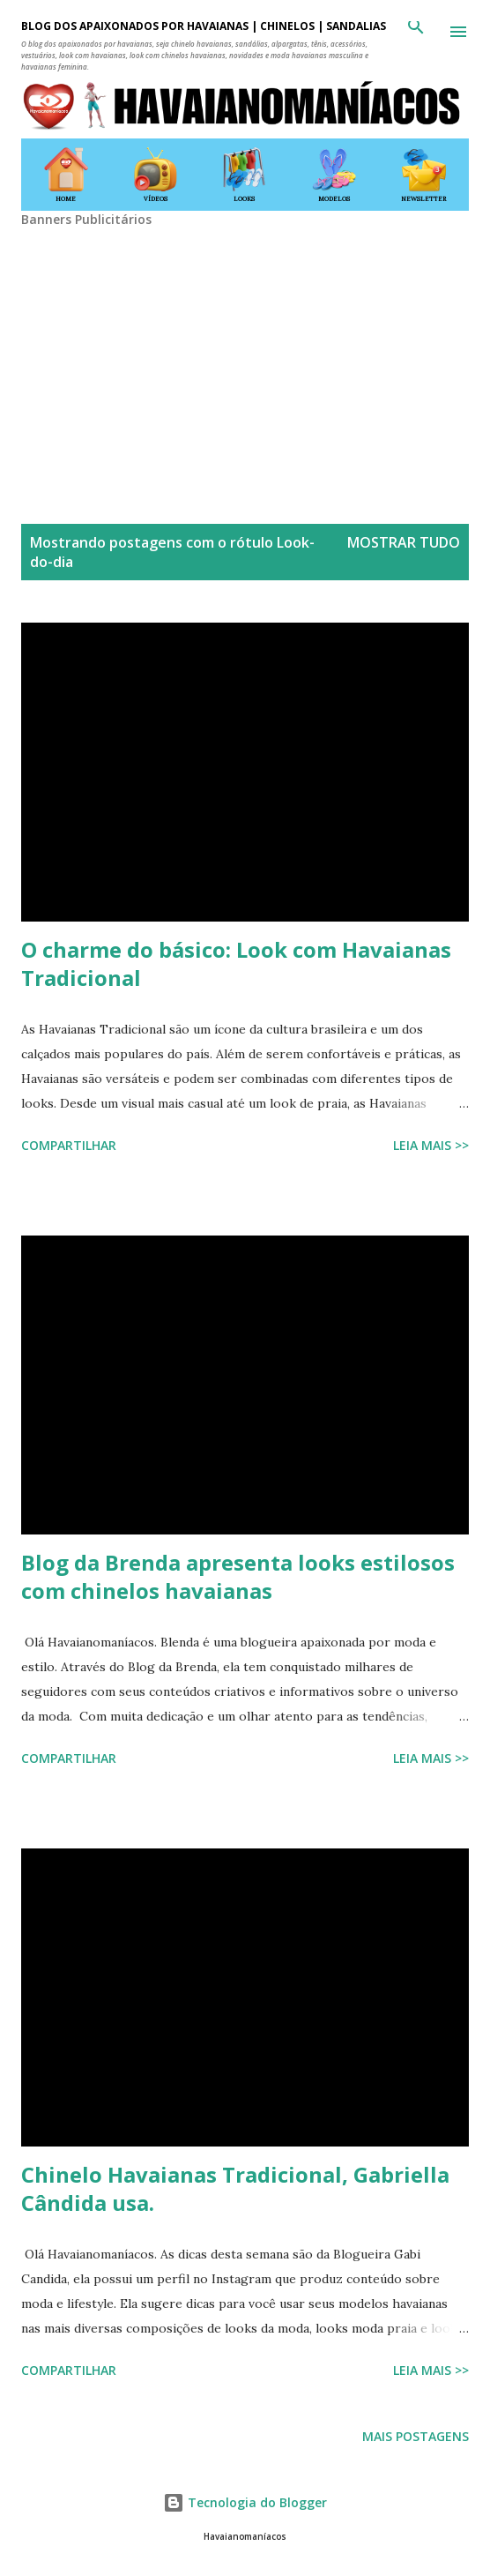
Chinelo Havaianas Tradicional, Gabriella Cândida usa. (235, 2188)
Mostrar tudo (403, 542)
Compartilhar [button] (68, 1145)
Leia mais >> (431, 1145)
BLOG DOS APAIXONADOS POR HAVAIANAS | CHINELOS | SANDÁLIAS (203, 26)
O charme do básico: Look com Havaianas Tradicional (236, 963)
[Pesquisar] (416, 31)
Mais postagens (415, 2436)
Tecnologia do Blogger (245, 2502)
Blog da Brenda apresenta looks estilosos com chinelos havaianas (238, 1576)
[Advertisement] (245, 351)
